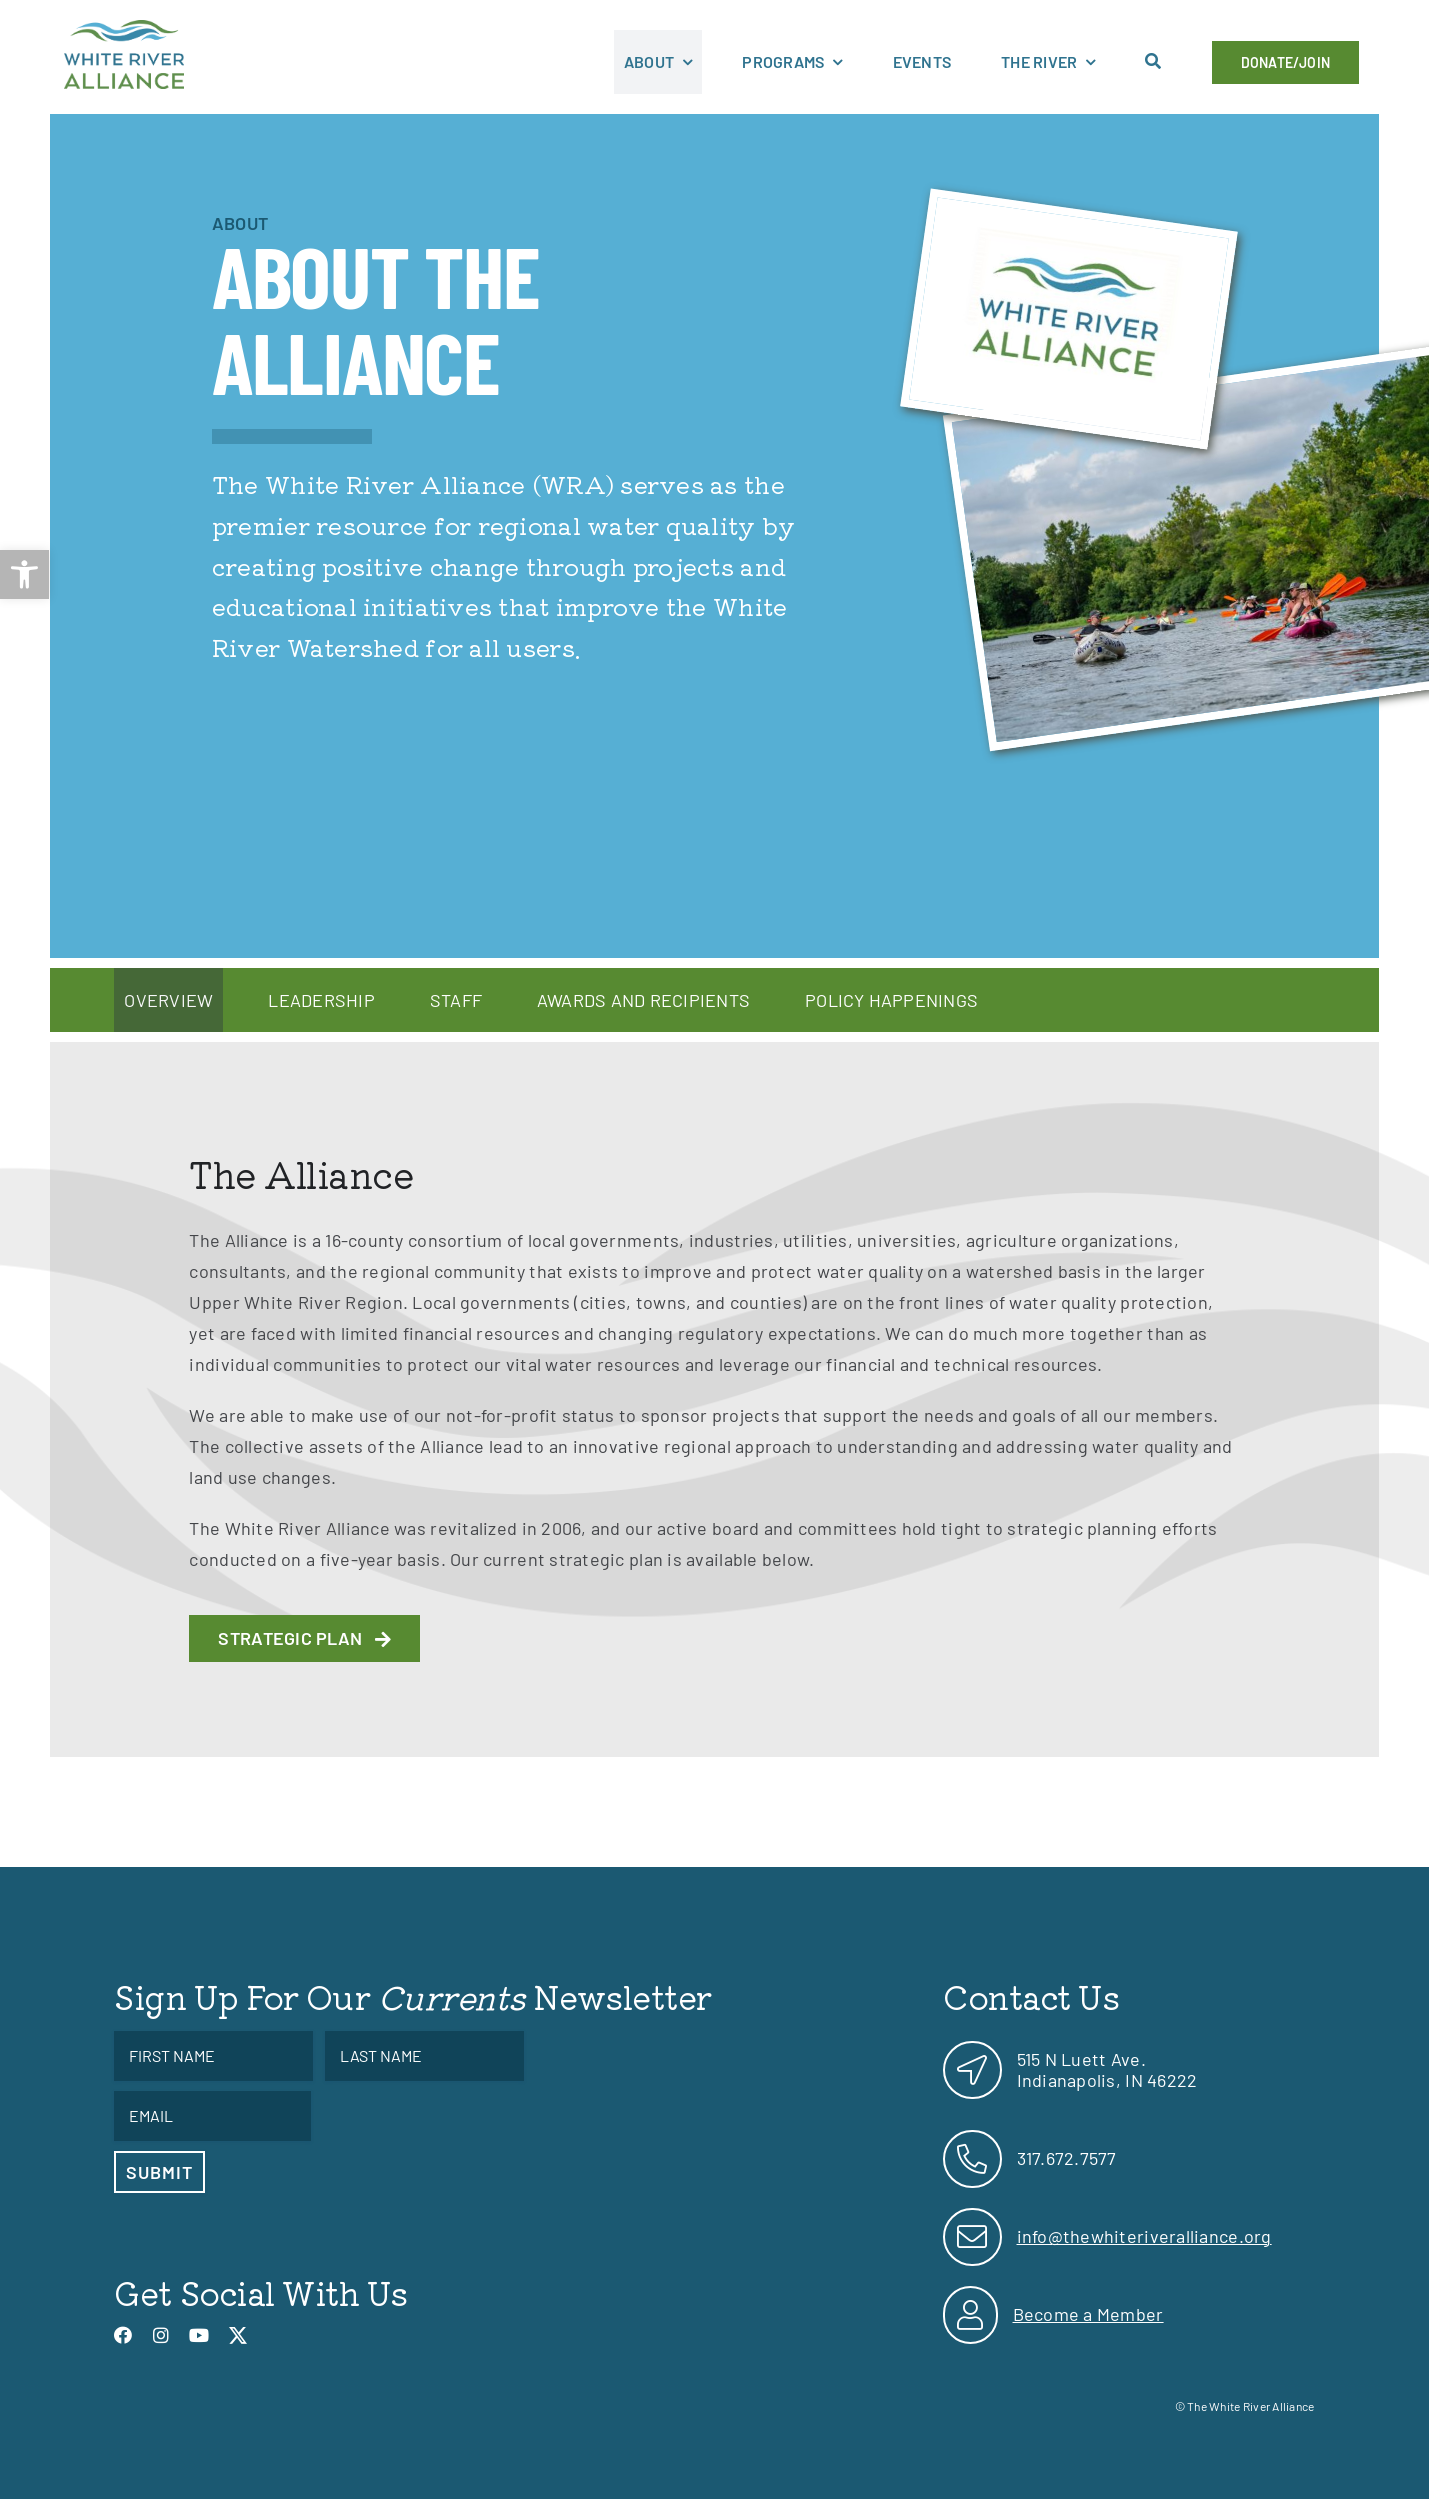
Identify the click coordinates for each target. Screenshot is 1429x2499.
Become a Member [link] (1088, 2314)
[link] (24, 574)
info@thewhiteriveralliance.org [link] (1144, 2236)
